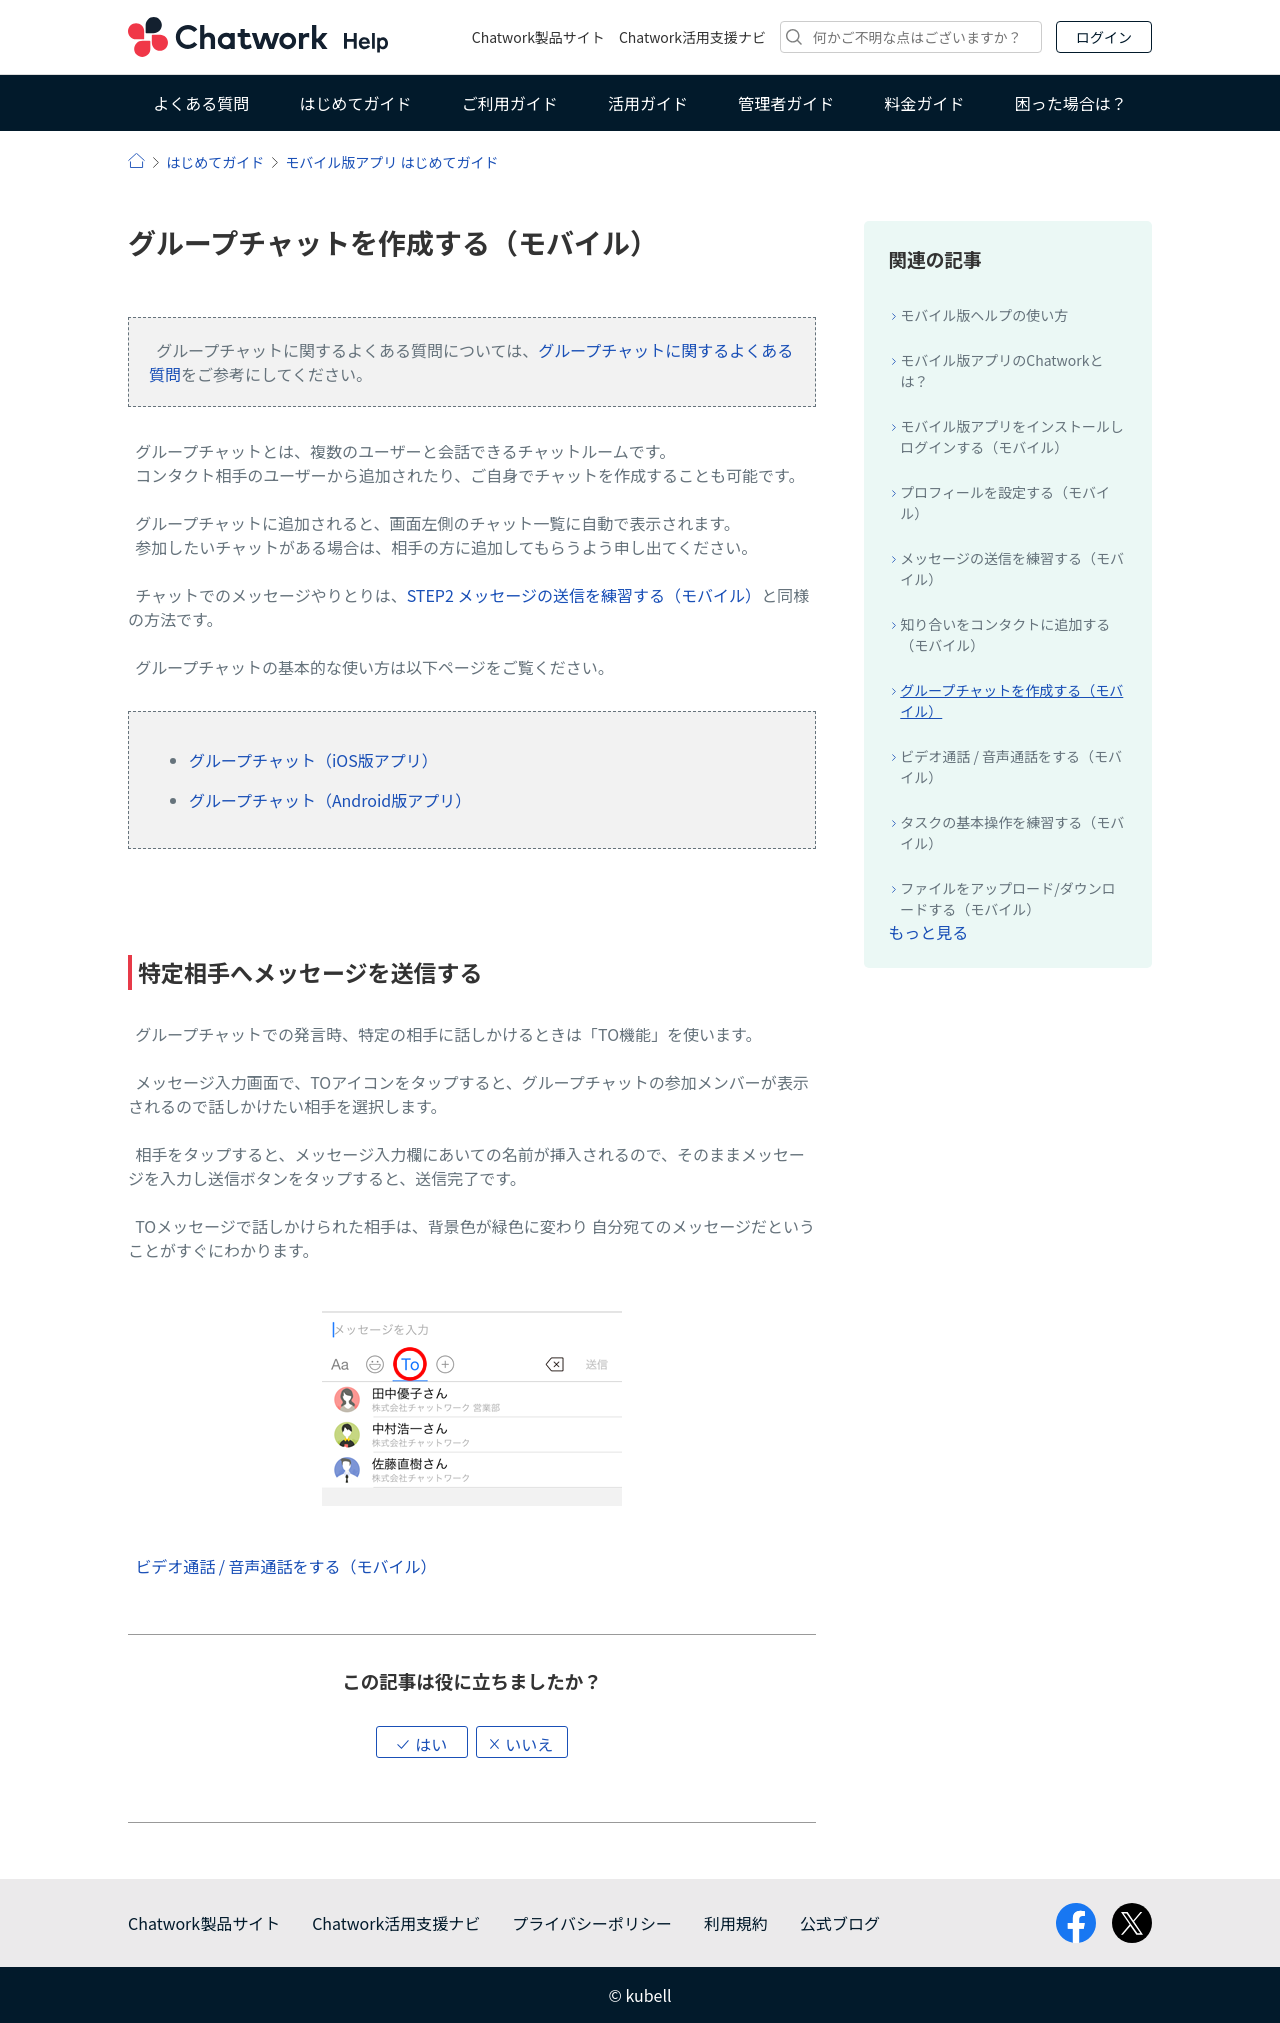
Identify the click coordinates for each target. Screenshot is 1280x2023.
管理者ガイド (786, 103)
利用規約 (736, 1923)
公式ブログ (840, 1923)
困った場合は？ (1071, 103)
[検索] (911, 37)
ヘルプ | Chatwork (136, 160)
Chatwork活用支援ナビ (692, 37)
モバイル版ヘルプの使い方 (984, 315)
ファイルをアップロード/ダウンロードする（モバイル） (1008, 898)
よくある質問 (201, 103)
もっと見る (928, 932)
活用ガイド (648, 103)
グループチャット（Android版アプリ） (330, 800)
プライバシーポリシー (592, 1923)
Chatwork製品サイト (538, 37)
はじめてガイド (355, 103)
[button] (422, 1742)
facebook (1076, 1923)
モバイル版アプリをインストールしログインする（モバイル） (1012, 436)
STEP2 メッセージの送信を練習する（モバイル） (584, 595)
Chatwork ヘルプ (258, 37)
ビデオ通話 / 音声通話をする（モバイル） (285, 1566)
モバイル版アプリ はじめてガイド (391, 162)
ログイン (1104, 37)
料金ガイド (925, 103)
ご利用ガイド (510, 103)
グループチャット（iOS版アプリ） (313, 760)
